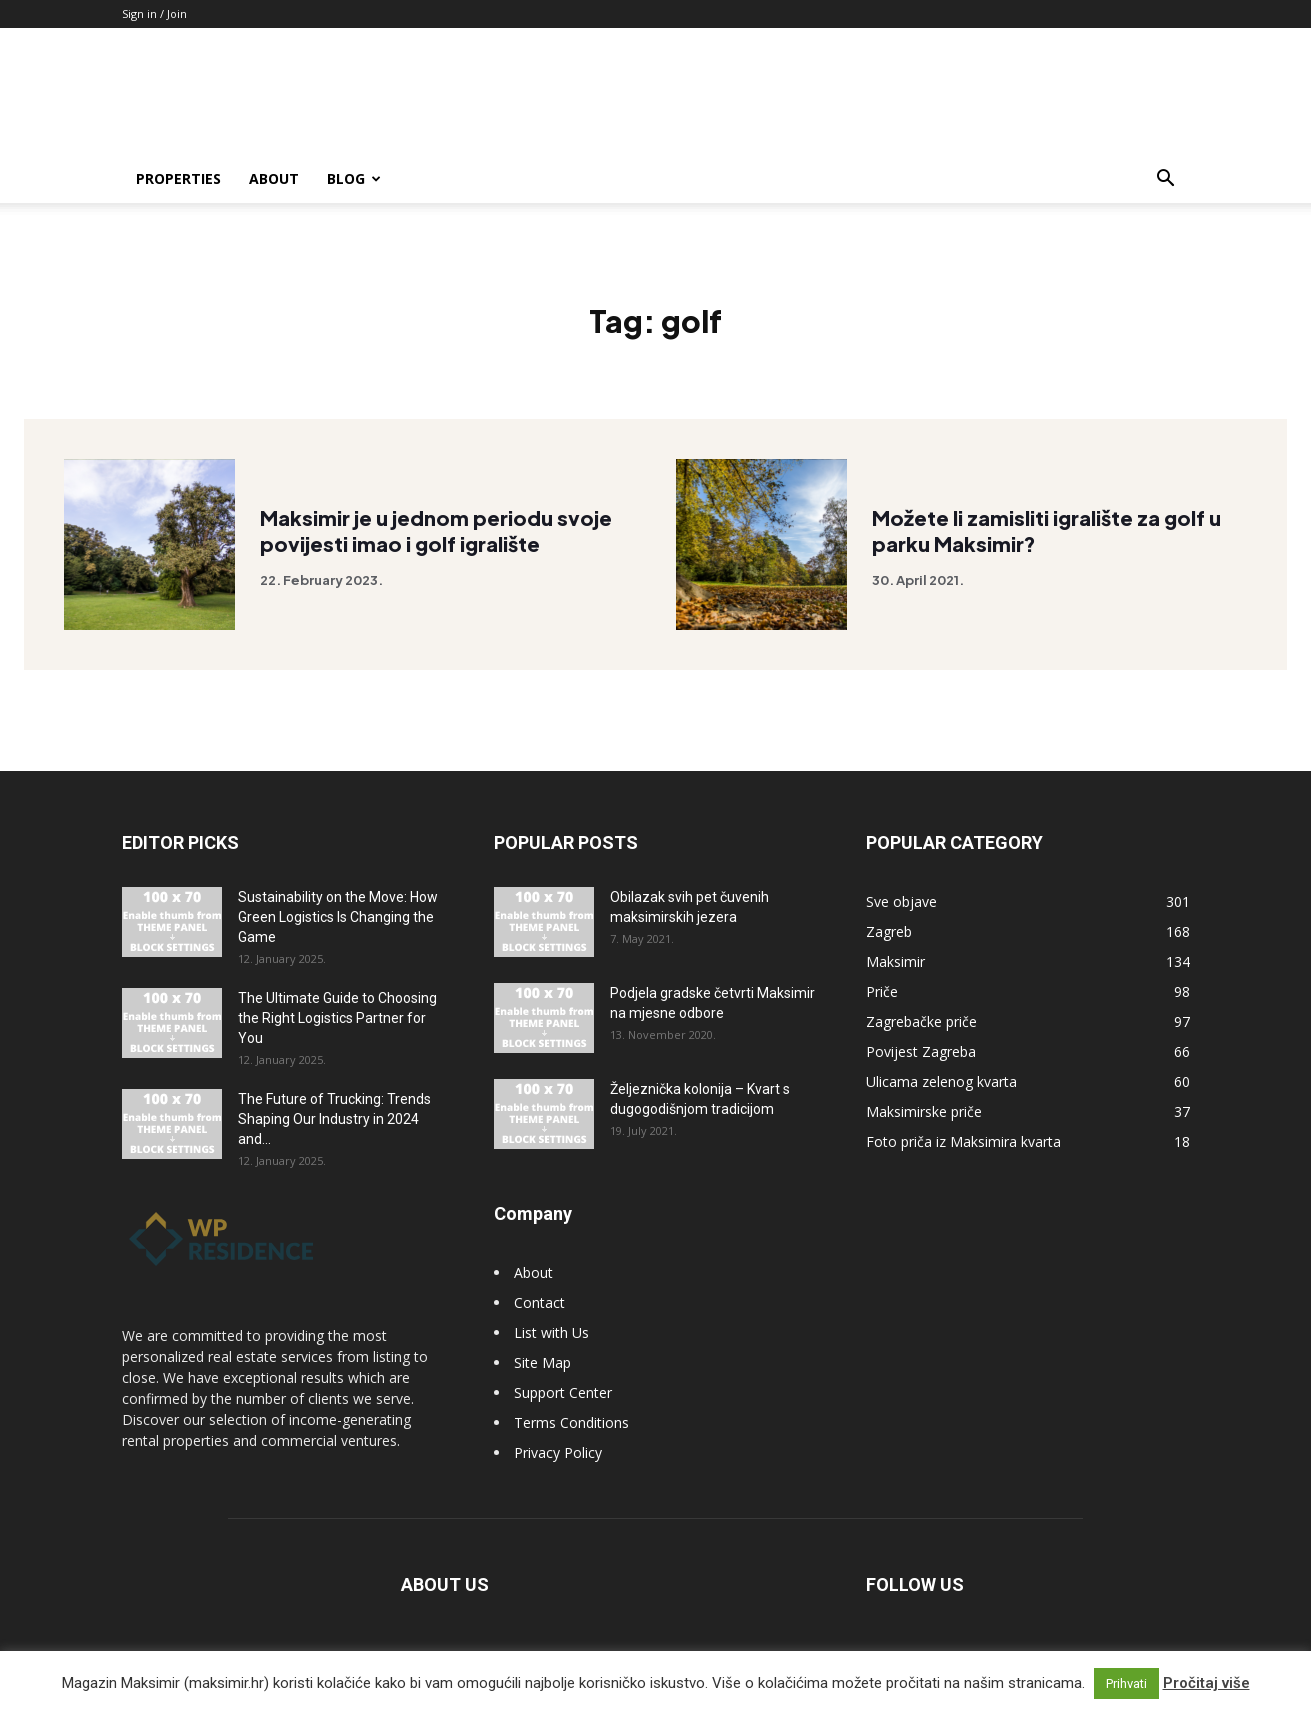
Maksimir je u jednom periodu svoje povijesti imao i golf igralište (436, 532)
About (274, 178)
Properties (178, 178)
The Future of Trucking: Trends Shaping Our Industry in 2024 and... (334, 1119)
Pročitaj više (1206, 1683)
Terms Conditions (571, 1422)
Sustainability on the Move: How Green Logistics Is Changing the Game (338, 917)
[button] (1166, 180)
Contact (539, 1302)
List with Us (551, 1332)
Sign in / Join (154, 13)
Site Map (542, 1362)
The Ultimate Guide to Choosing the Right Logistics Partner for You (337, 1018)
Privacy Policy (558, 1452)
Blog (354, 178)
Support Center (563, 1392)
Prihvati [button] (1126, 1683)
